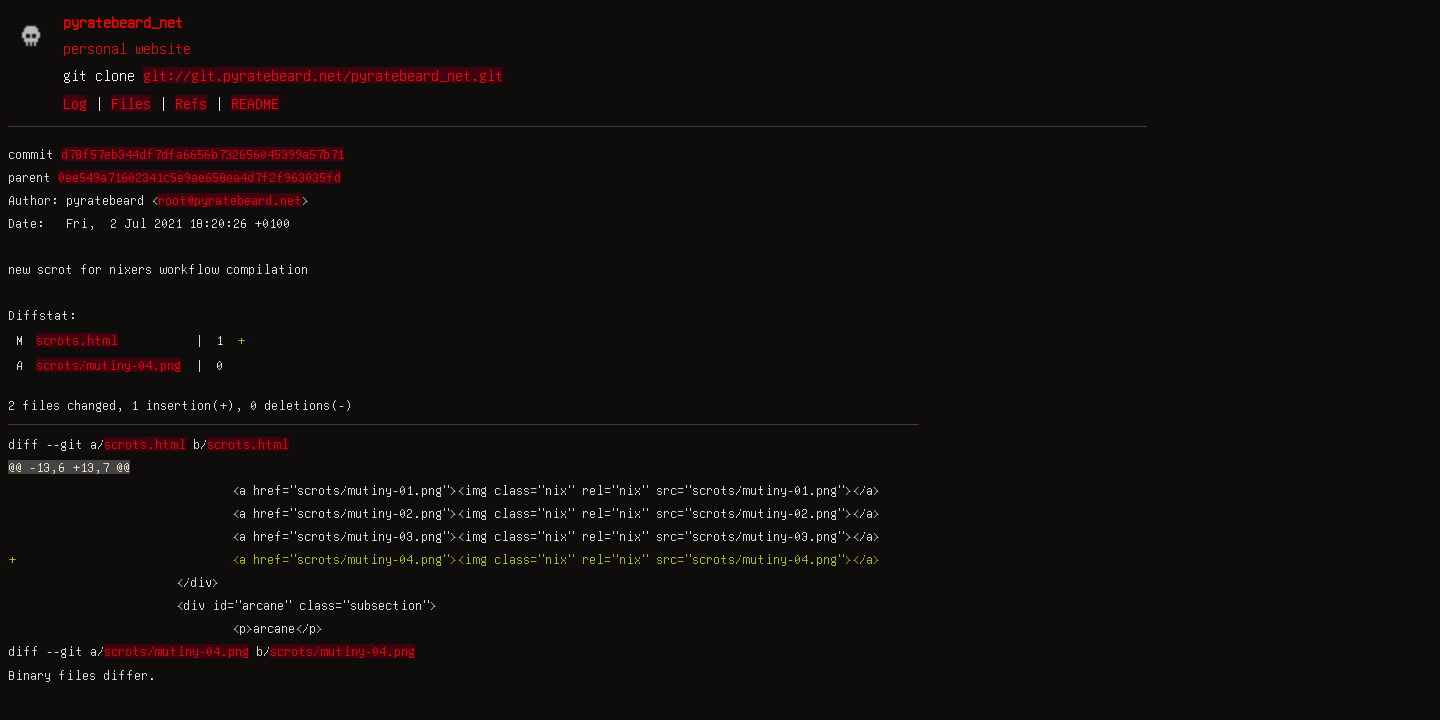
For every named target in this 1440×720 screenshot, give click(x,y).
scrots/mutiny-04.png (108, 365)
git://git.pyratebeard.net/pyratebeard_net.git (323, 75)
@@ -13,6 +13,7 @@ (69, 467)
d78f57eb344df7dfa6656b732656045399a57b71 (202, 154)
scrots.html (77, 340)
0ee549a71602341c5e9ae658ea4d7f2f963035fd (199, 177)
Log (75, 103)
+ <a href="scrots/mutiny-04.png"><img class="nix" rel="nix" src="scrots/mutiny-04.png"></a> (444, 559)
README (255, 103)
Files (131, 103)
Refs (191, 103)
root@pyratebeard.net (230, 200)
